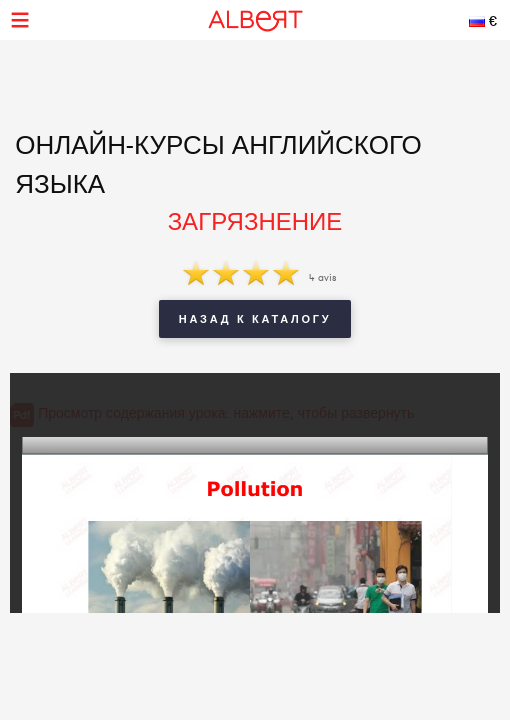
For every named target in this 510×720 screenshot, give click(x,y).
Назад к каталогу (255, 319)
